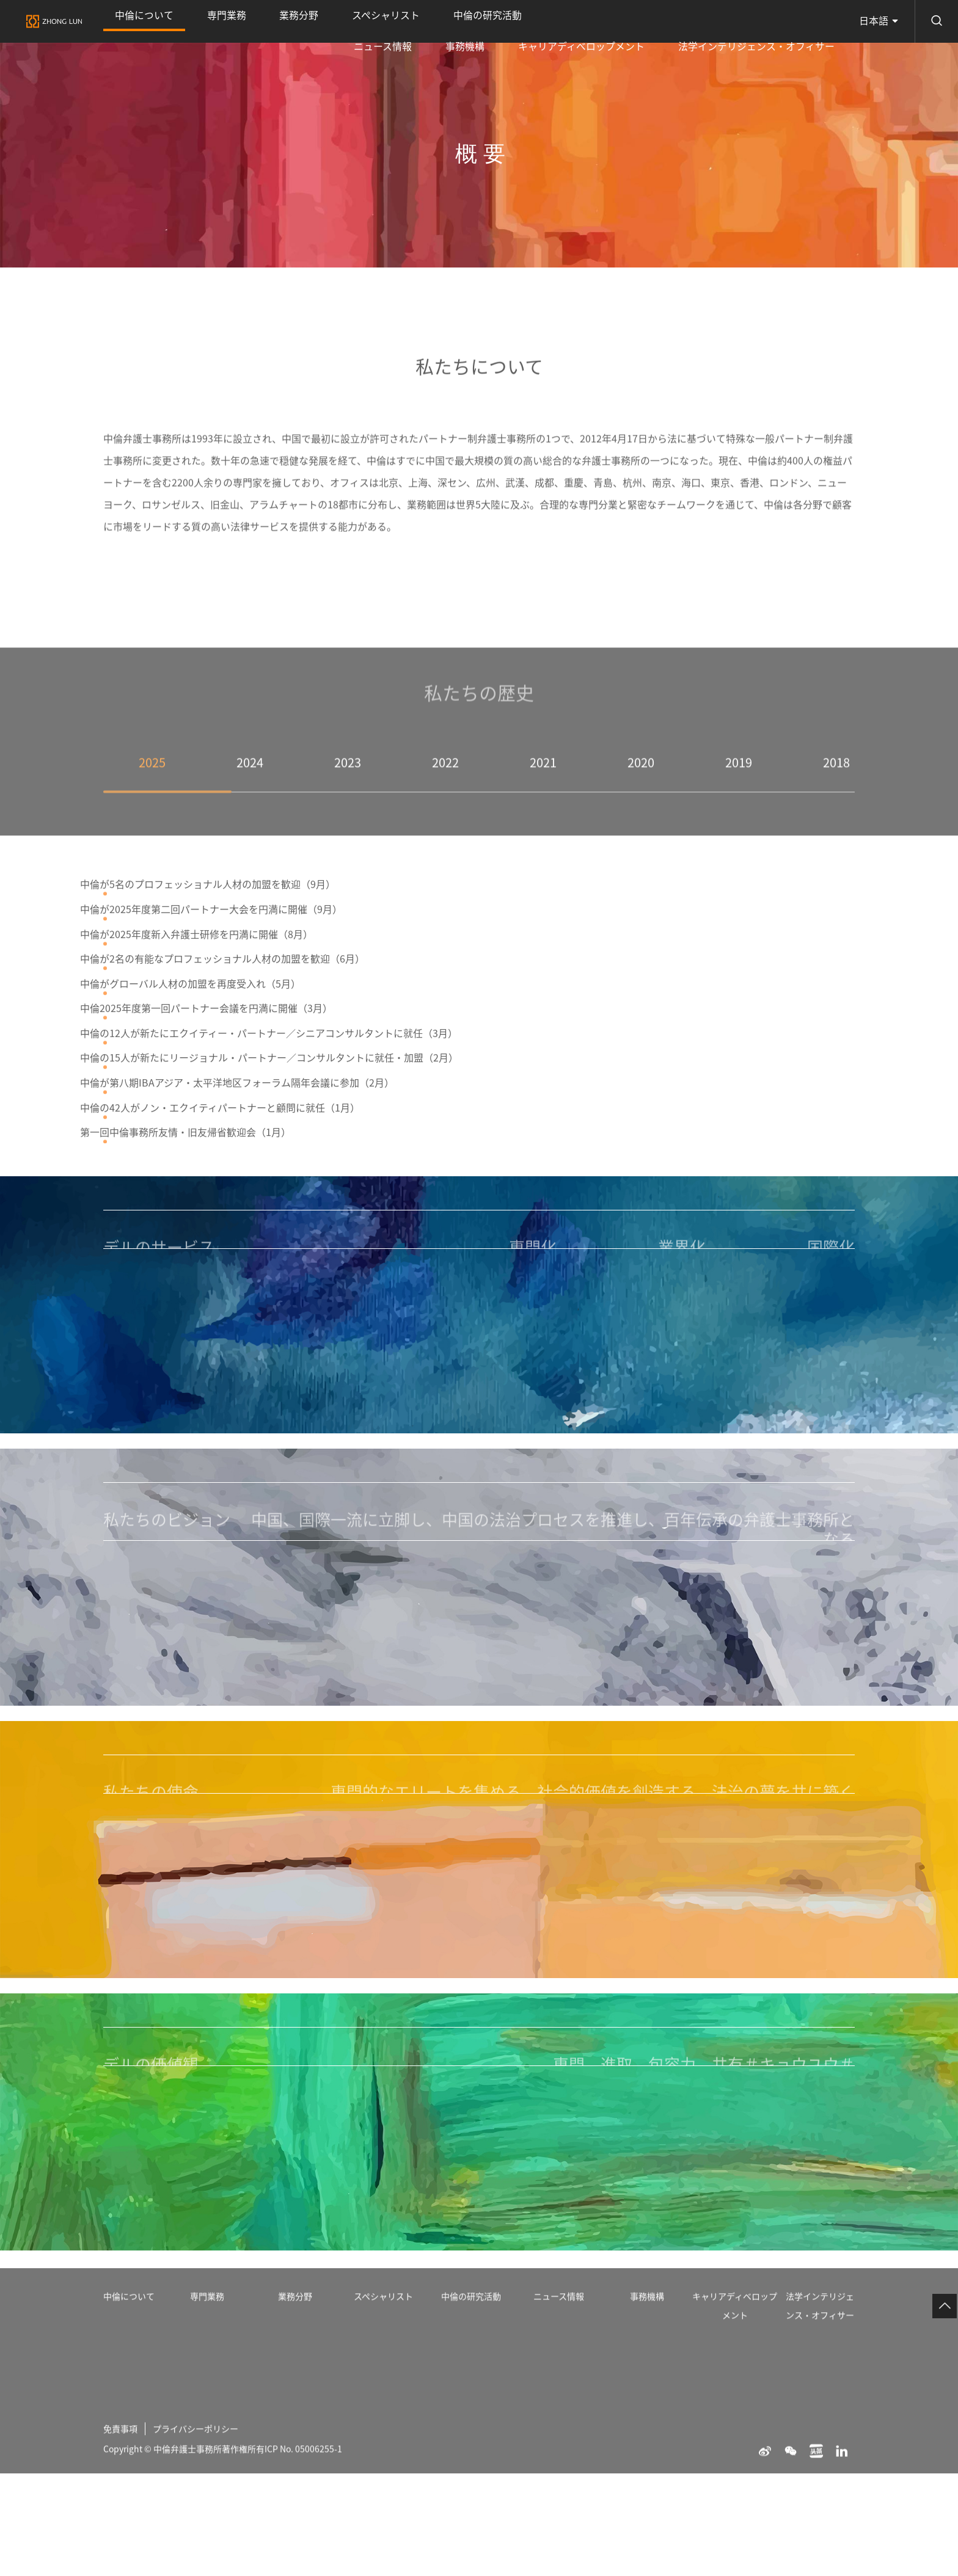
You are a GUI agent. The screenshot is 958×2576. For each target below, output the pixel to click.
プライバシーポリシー (206, 2567)
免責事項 (122, 2567)
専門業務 (181, 21)
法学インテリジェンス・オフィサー (777, 21)
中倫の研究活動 (352, 21)
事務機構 (561, 21)
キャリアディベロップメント (644, 21)
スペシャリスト (282, 21)
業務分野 (225, 21)
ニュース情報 (509, 21)
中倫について (129, 30)
